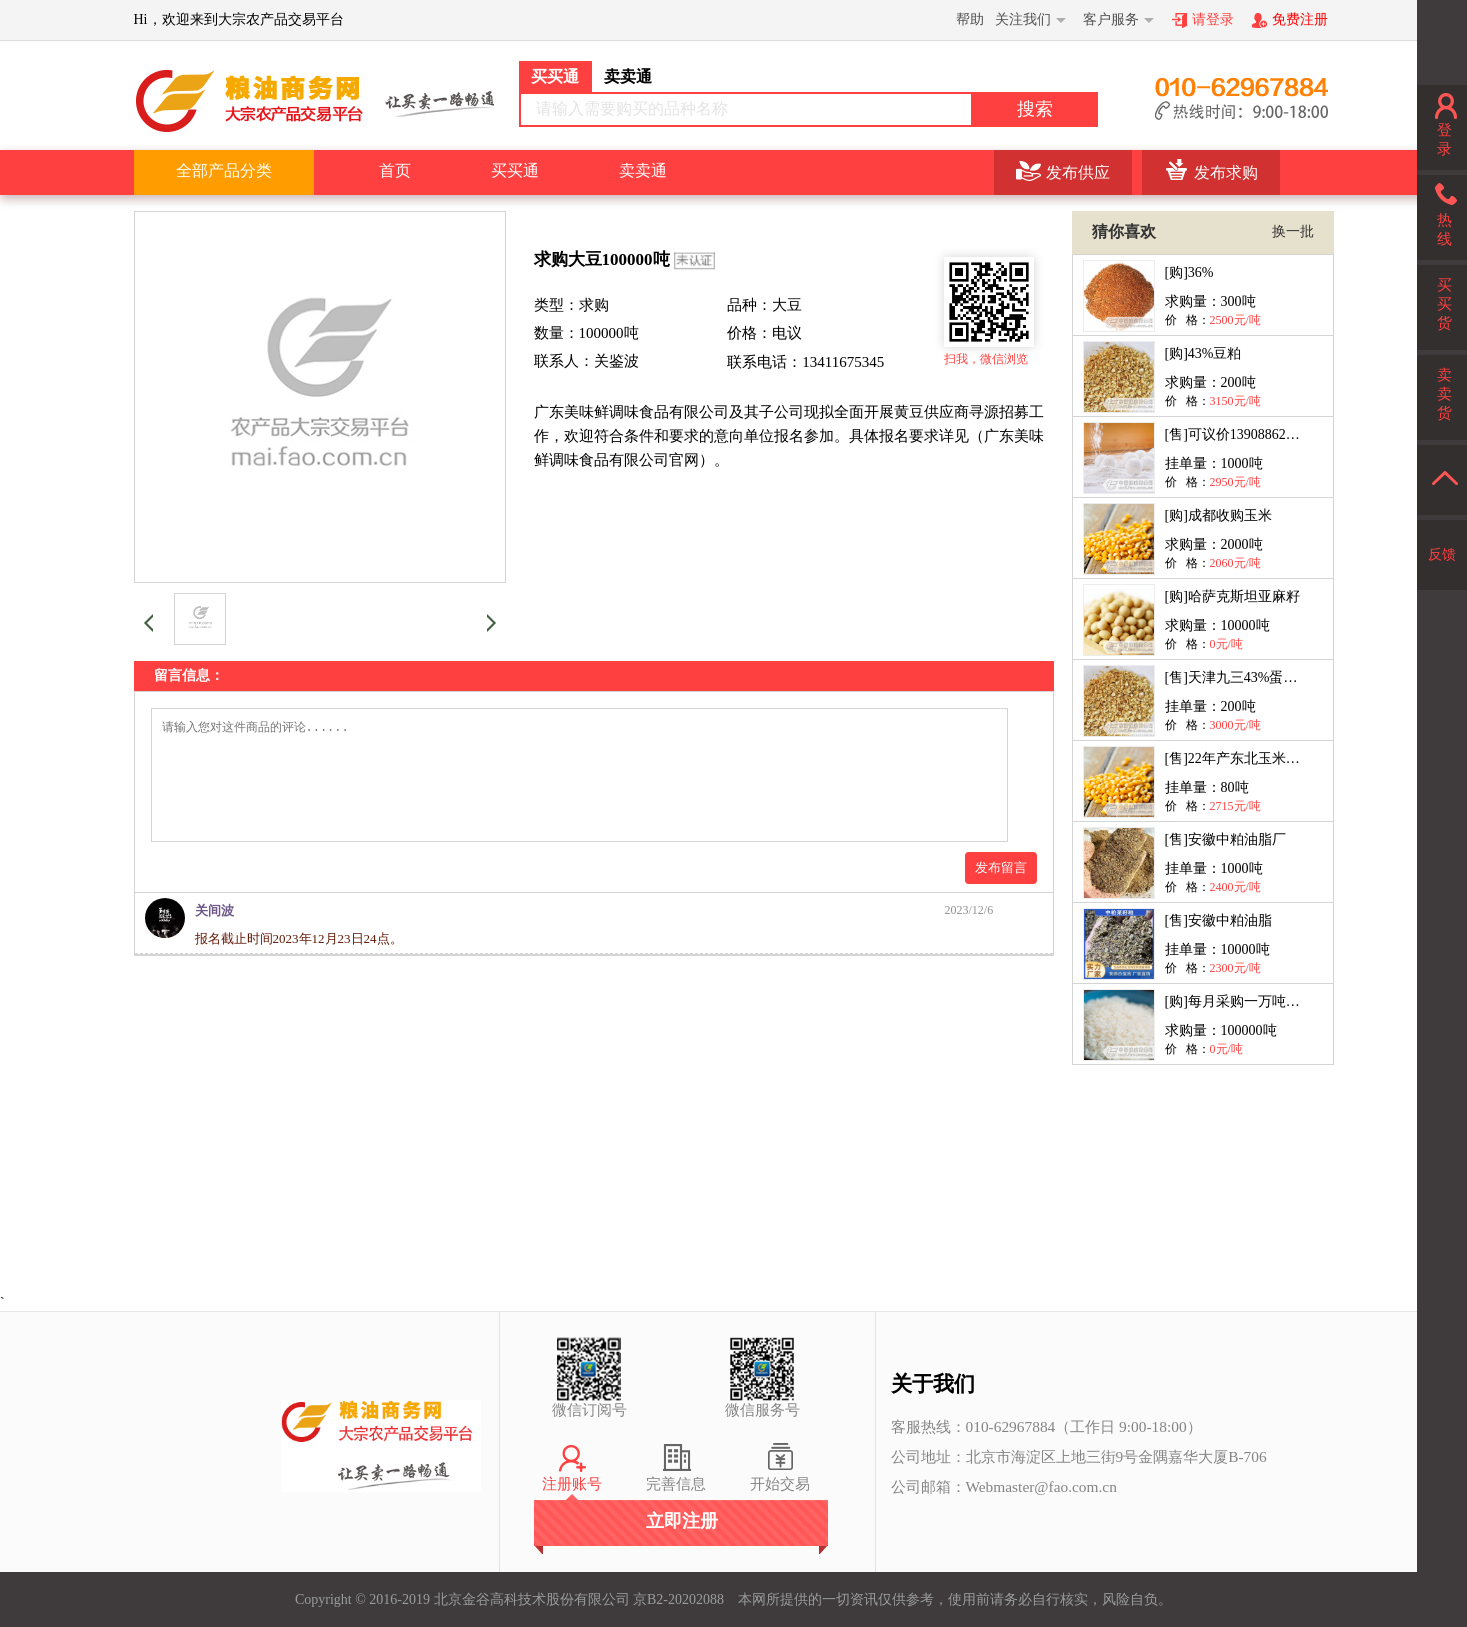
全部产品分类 (224, 170)
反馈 (1442, 554)
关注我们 (1023, 19)
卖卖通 (643, 170)
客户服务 (1111, 19)
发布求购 (1226, 172)
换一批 (1293, 231)
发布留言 (1001, 891)
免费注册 (1300, 19)
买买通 (515, 170)
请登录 (1213, 19)
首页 (395, 170)
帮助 (970, 19)
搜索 (1035, 109)
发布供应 (1078, 172)
